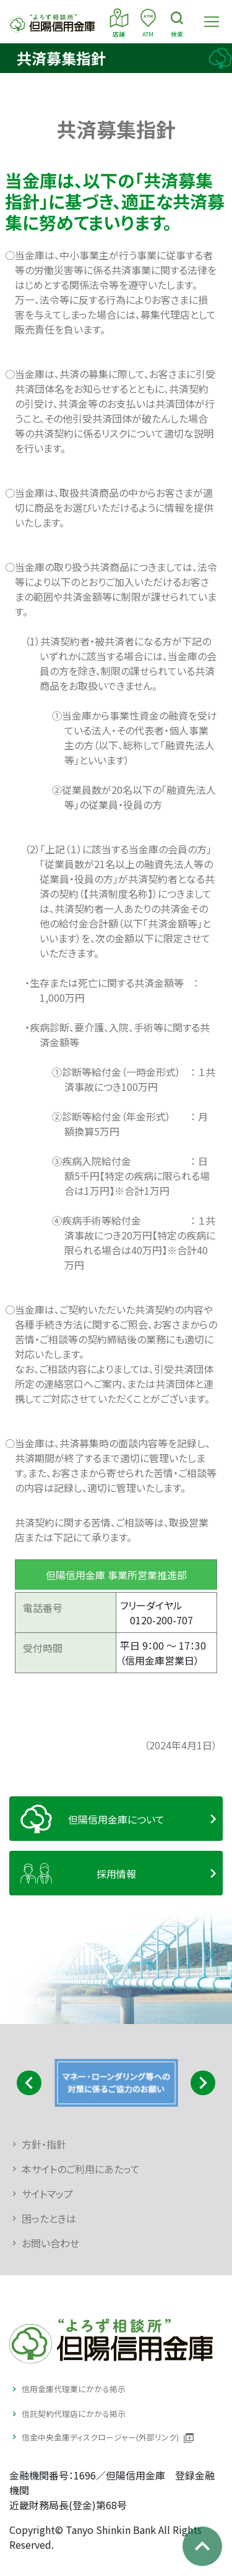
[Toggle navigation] (211, 21)
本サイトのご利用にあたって (81, 2168)
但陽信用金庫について (116, 1819)
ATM (148, 22)
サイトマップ (47, 2193)
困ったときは (49, 2218)
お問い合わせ (50, 2243)
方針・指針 (44, 2144)
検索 (177, 22)
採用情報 (116, 1873)
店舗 (119, 22)
